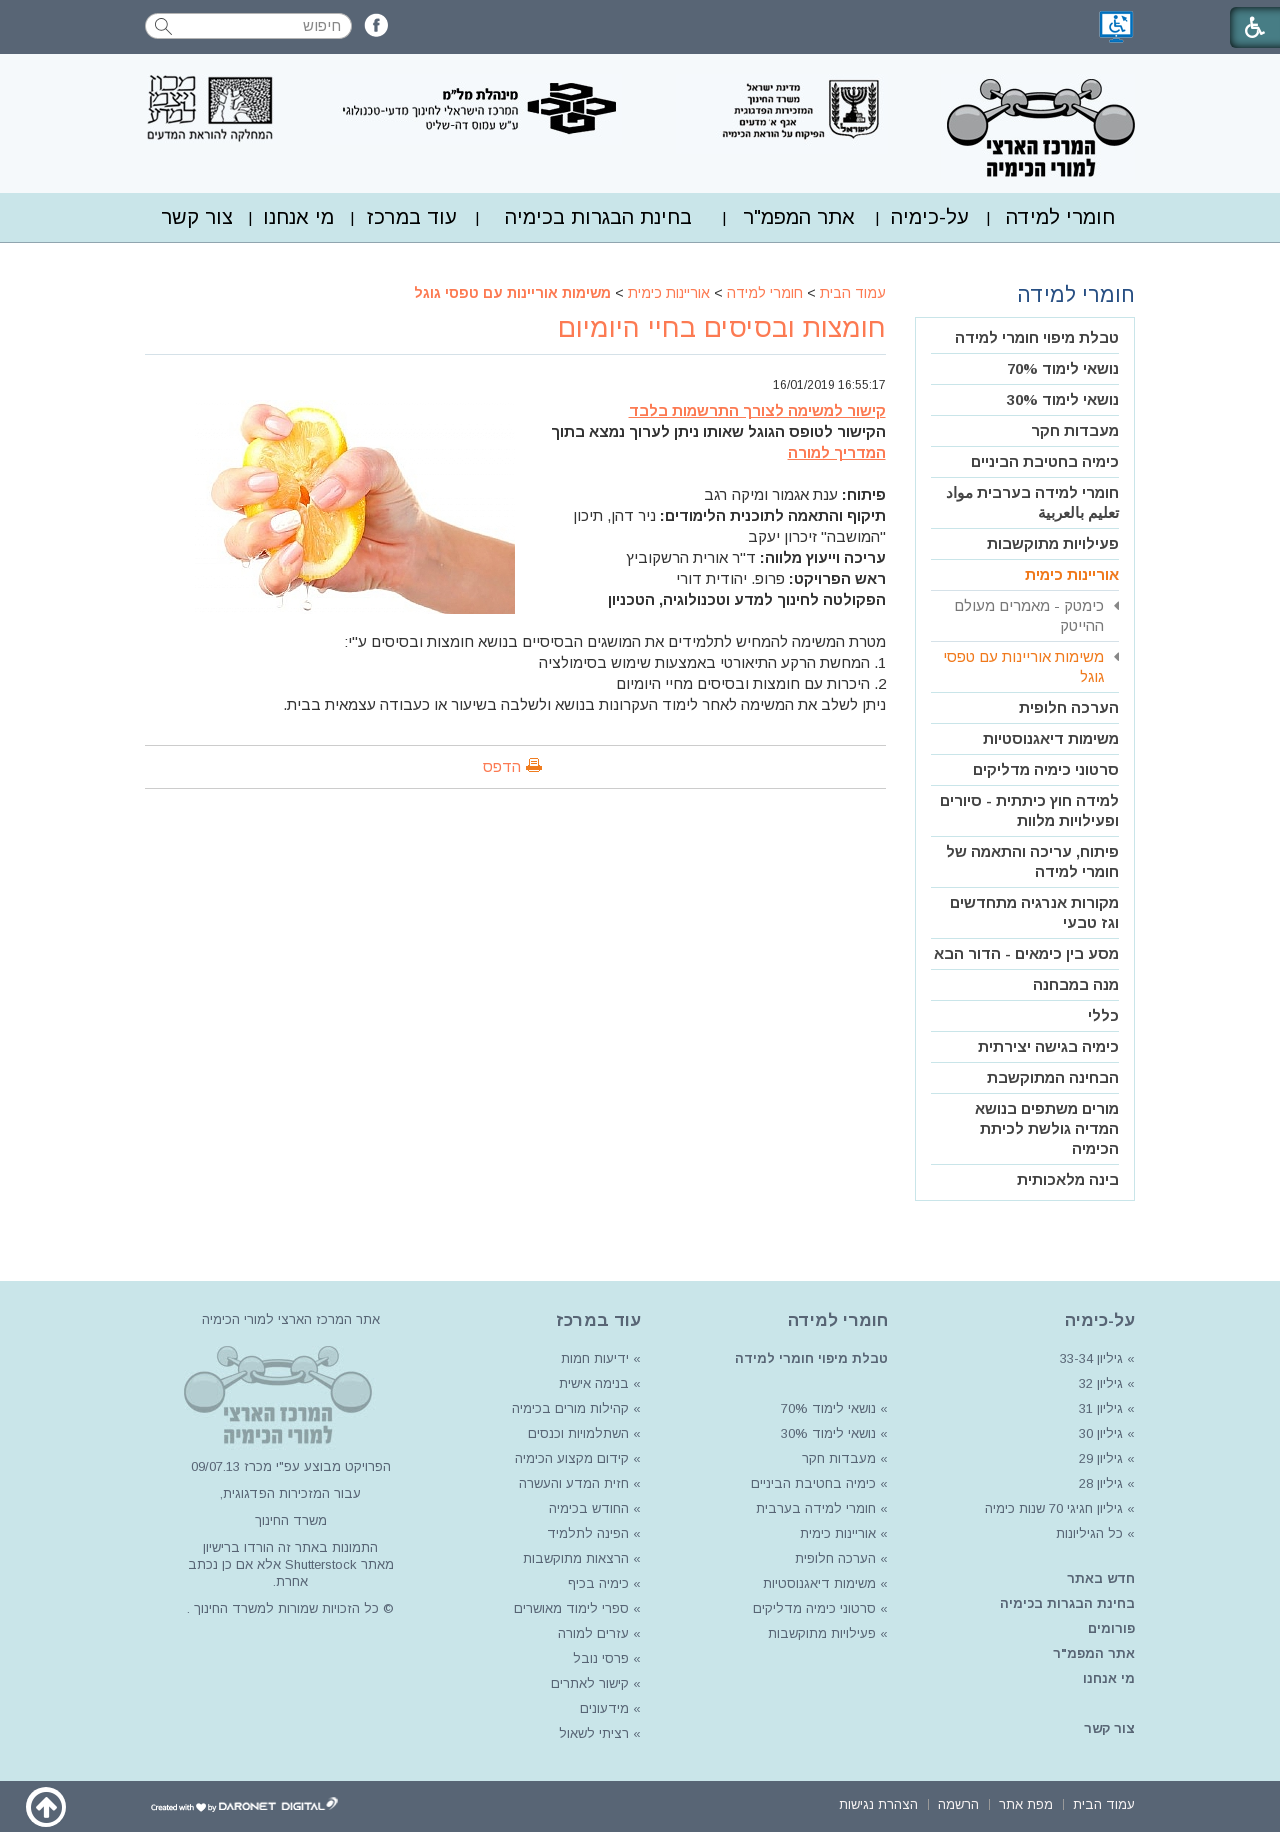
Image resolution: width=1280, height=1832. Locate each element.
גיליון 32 (1101, 1383)
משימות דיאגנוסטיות (1051, 738)
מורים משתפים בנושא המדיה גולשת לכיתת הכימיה (1047, 1128)
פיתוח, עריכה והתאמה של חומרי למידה (1032, 861)
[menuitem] (1060, 217)
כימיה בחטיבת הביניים (1045, 461)
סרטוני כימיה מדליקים (1046, 769)
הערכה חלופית (1069, 707)
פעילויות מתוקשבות (1053, 543)
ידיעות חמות (595, 1358)
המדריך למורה (837, 452)
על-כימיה (930, 217)
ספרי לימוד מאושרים (571, 1608)
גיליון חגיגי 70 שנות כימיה (1052, 1508)
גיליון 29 (1101, 1458)
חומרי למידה (1060, 217)
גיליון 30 (1101, 1433)
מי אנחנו (298, 217)
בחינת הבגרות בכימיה (598, 217)
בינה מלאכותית (1068, 1179)
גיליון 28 (1101, 1483)
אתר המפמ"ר (799, 217)
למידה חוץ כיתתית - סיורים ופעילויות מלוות (1029, 810)
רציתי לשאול (594, 1733)
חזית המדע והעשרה (572, 1483)
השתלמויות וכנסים (578, 1433)
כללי (1103, 1015)
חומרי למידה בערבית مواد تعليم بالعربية (1032, 502)
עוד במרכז (412, 217)
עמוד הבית (853, 293)
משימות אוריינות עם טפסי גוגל (512, 293)
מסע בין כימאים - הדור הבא (1026, 953)
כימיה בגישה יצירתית (1048, 1046)
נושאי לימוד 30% (1063, 399)
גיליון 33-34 (1091, 1358)
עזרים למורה (591, 1633)
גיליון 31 (1101, 1408)
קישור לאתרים (588, 1683)
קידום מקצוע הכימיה (572, 1458)
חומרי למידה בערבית (816, 1508)
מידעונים (604, 1708)
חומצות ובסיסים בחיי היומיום (722, 328)
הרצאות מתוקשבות (574, 1558)
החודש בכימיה (587, 1508)
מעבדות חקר (1075, 430)
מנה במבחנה (1076, 984)
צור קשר (197, 217)
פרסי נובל (601, 1658)
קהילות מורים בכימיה (570, 1408)
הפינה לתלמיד (586, 1533)
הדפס (502, 766)
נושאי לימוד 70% (1063, 368)
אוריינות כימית (669, 293)
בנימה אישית (594, 1383)
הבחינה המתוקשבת (1053, 1077)
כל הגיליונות (1089, 1533)
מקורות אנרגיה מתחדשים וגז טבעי (1034, 912)
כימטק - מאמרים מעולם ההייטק (1029, 615)
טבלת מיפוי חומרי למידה (1037, 337)
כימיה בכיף (598, 1583)
